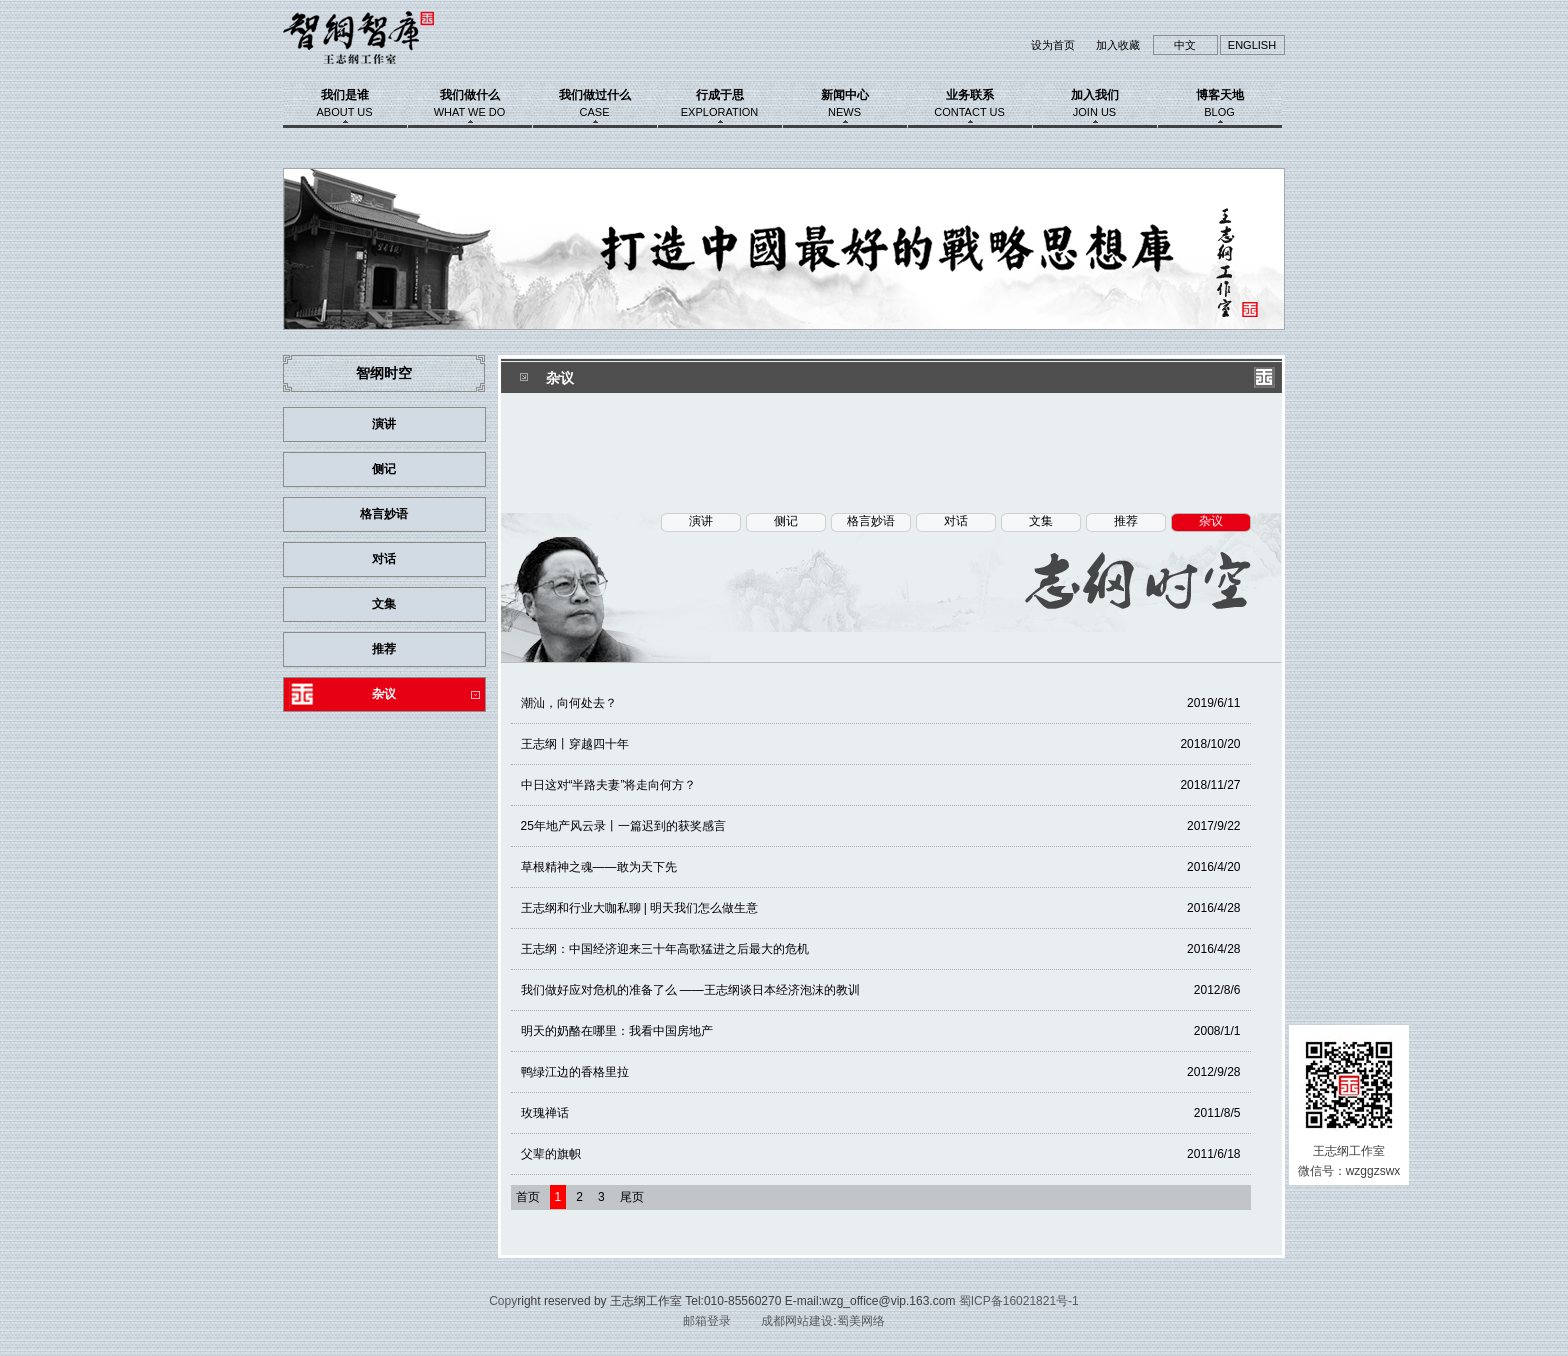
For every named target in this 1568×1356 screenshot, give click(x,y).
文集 (384, 604)
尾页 (632, 1197)
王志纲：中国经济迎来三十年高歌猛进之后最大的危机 (881, 949)
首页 (528, 1197)
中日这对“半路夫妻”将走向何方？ (881, 785)
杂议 (384, 694)
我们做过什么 (595, 103)
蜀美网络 (861, 1321)
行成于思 (720, 103)
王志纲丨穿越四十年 (881, 744)
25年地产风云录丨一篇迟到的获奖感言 (881, 826)
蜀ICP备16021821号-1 (1019, 1301)
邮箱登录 (707, 1321)
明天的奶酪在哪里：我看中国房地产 (881, 1031)
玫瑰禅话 (881, 1113)
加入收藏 (1118, 45)
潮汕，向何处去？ (881, 703)
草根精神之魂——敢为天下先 (881, 867)
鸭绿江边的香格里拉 (881, 1072)
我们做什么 (470, 103)
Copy (503, 1301)
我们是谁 (345, 103)
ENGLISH (1252, 45)
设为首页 (1053, 45)
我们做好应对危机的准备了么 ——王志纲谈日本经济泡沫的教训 (881, 990)
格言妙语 (384, 514)
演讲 (384, 424)
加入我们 (1095, 103)
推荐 (384, 649)
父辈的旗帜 (881, 1154)
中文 (1185, 45)
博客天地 (1220, 103)
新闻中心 (845, 103)
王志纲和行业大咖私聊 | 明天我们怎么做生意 (881, 908)
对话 (384, 559)
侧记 (384, 469)
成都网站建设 (797, 1321)
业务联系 (970, 103)
